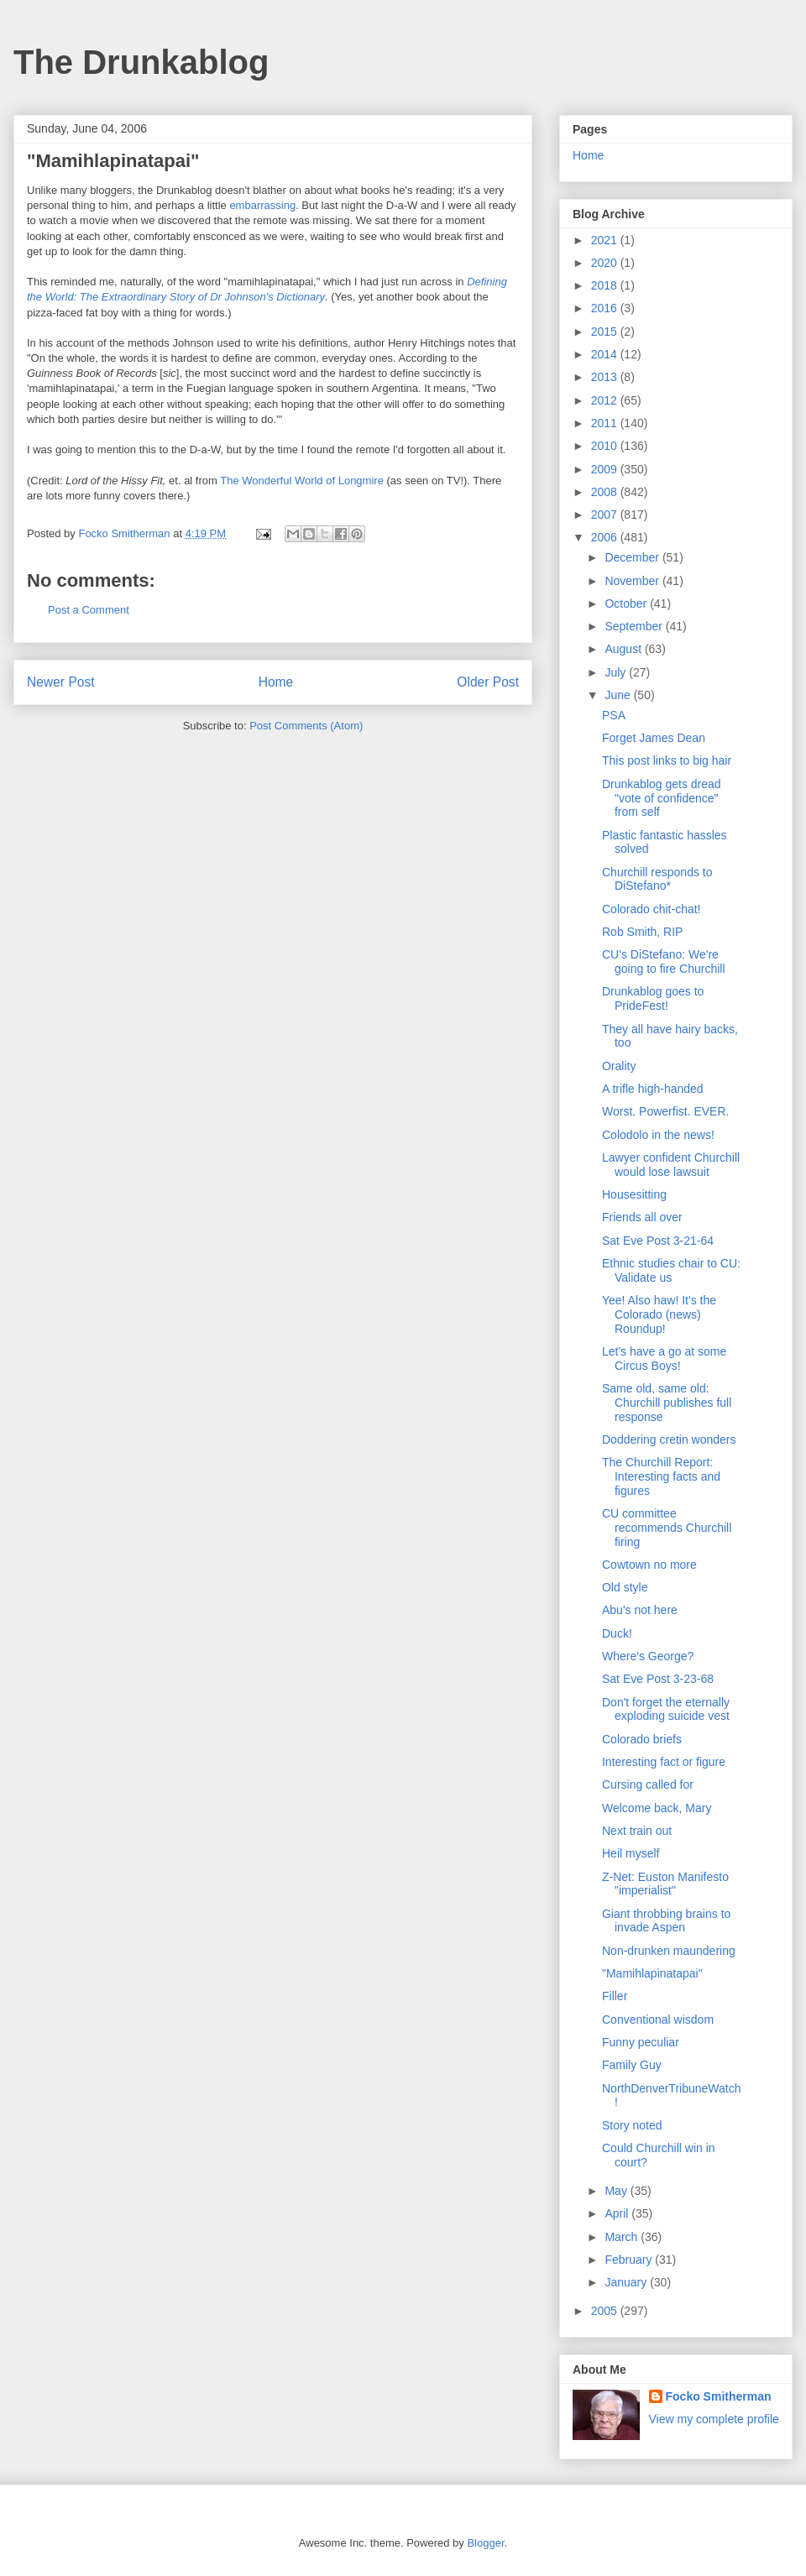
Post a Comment (88, 610)
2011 (605, 423)
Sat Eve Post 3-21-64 (658, 1240)
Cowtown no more (649, 1564)
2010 (605, 445)
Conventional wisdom (658, 2019)
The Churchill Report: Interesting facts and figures (661, 1476)
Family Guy (632, 2065)
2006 (605, 537)
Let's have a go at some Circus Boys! (664, 1358)
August (624, 649)
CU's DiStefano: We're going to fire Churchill (663, 961)
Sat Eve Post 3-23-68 (658, 1678)
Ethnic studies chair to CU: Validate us (671, 1270)
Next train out (637, 1830)
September (634, 626)
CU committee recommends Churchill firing (666, 1528)
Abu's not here (640, 1610)
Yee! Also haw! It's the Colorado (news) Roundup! (659, 1314)
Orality (619, 1066)
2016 (605, 308)
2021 (605, 240)
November (633, 581)
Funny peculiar (640, 2042)
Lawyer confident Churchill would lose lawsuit (671, 1164)
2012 (605, 400)
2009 (605, 469)
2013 (605, 377)
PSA (613, 715)
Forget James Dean (653, 738)
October (627, 603)
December (633, 557)
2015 (605, 331)
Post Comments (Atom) (306, 725)
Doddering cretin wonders (669, 1439)
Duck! (617, 1633)
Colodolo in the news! (658, 1135)
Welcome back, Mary (656, 1808)
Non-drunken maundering (668, 1950)
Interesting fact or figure (663, 1762)
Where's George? (647, 1656)
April (617, 2213)
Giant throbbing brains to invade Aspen (666, 1921)
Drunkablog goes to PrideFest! (653, 998)
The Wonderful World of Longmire (302, 480)
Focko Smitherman (719, 2396)
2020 (605, 262)
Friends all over (642, 1217)
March (622, 2237)
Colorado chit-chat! (651, 909)
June (618, 695)
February (629, 2259)
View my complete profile (714, 2419)
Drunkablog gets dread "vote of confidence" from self (661, 798)
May (617, 2190)
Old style (624, 1587)
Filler (614, 1996)
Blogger (485, 2543)
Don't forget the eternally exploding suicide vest (666, 1709)
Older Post (488, 682)
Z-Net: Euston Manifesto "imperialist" (665, 1884)
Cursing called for (647, 1784)
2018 (605, 285)
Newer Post (61, 682)
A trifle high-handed (653, 1088)
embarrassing (262, 205)
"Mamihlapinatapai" (652, 1973)
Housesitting (634, 1194)
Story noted (632, 2125)
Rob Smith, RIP (642, 931)
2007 (605, 514)
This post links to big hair (666, 760)
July (616, 672)
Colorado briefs (642, 1739)
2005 (605, 2310)
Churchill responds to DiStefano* (657, 879)
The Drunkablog (141, 62)
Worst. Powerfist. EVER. (665, 1111)
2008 (605, 492)
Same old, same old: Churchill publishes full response (666, 1403)
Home (276, 682)
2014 (605, 354)
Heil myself (630, 1853)
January (627, 2282)
